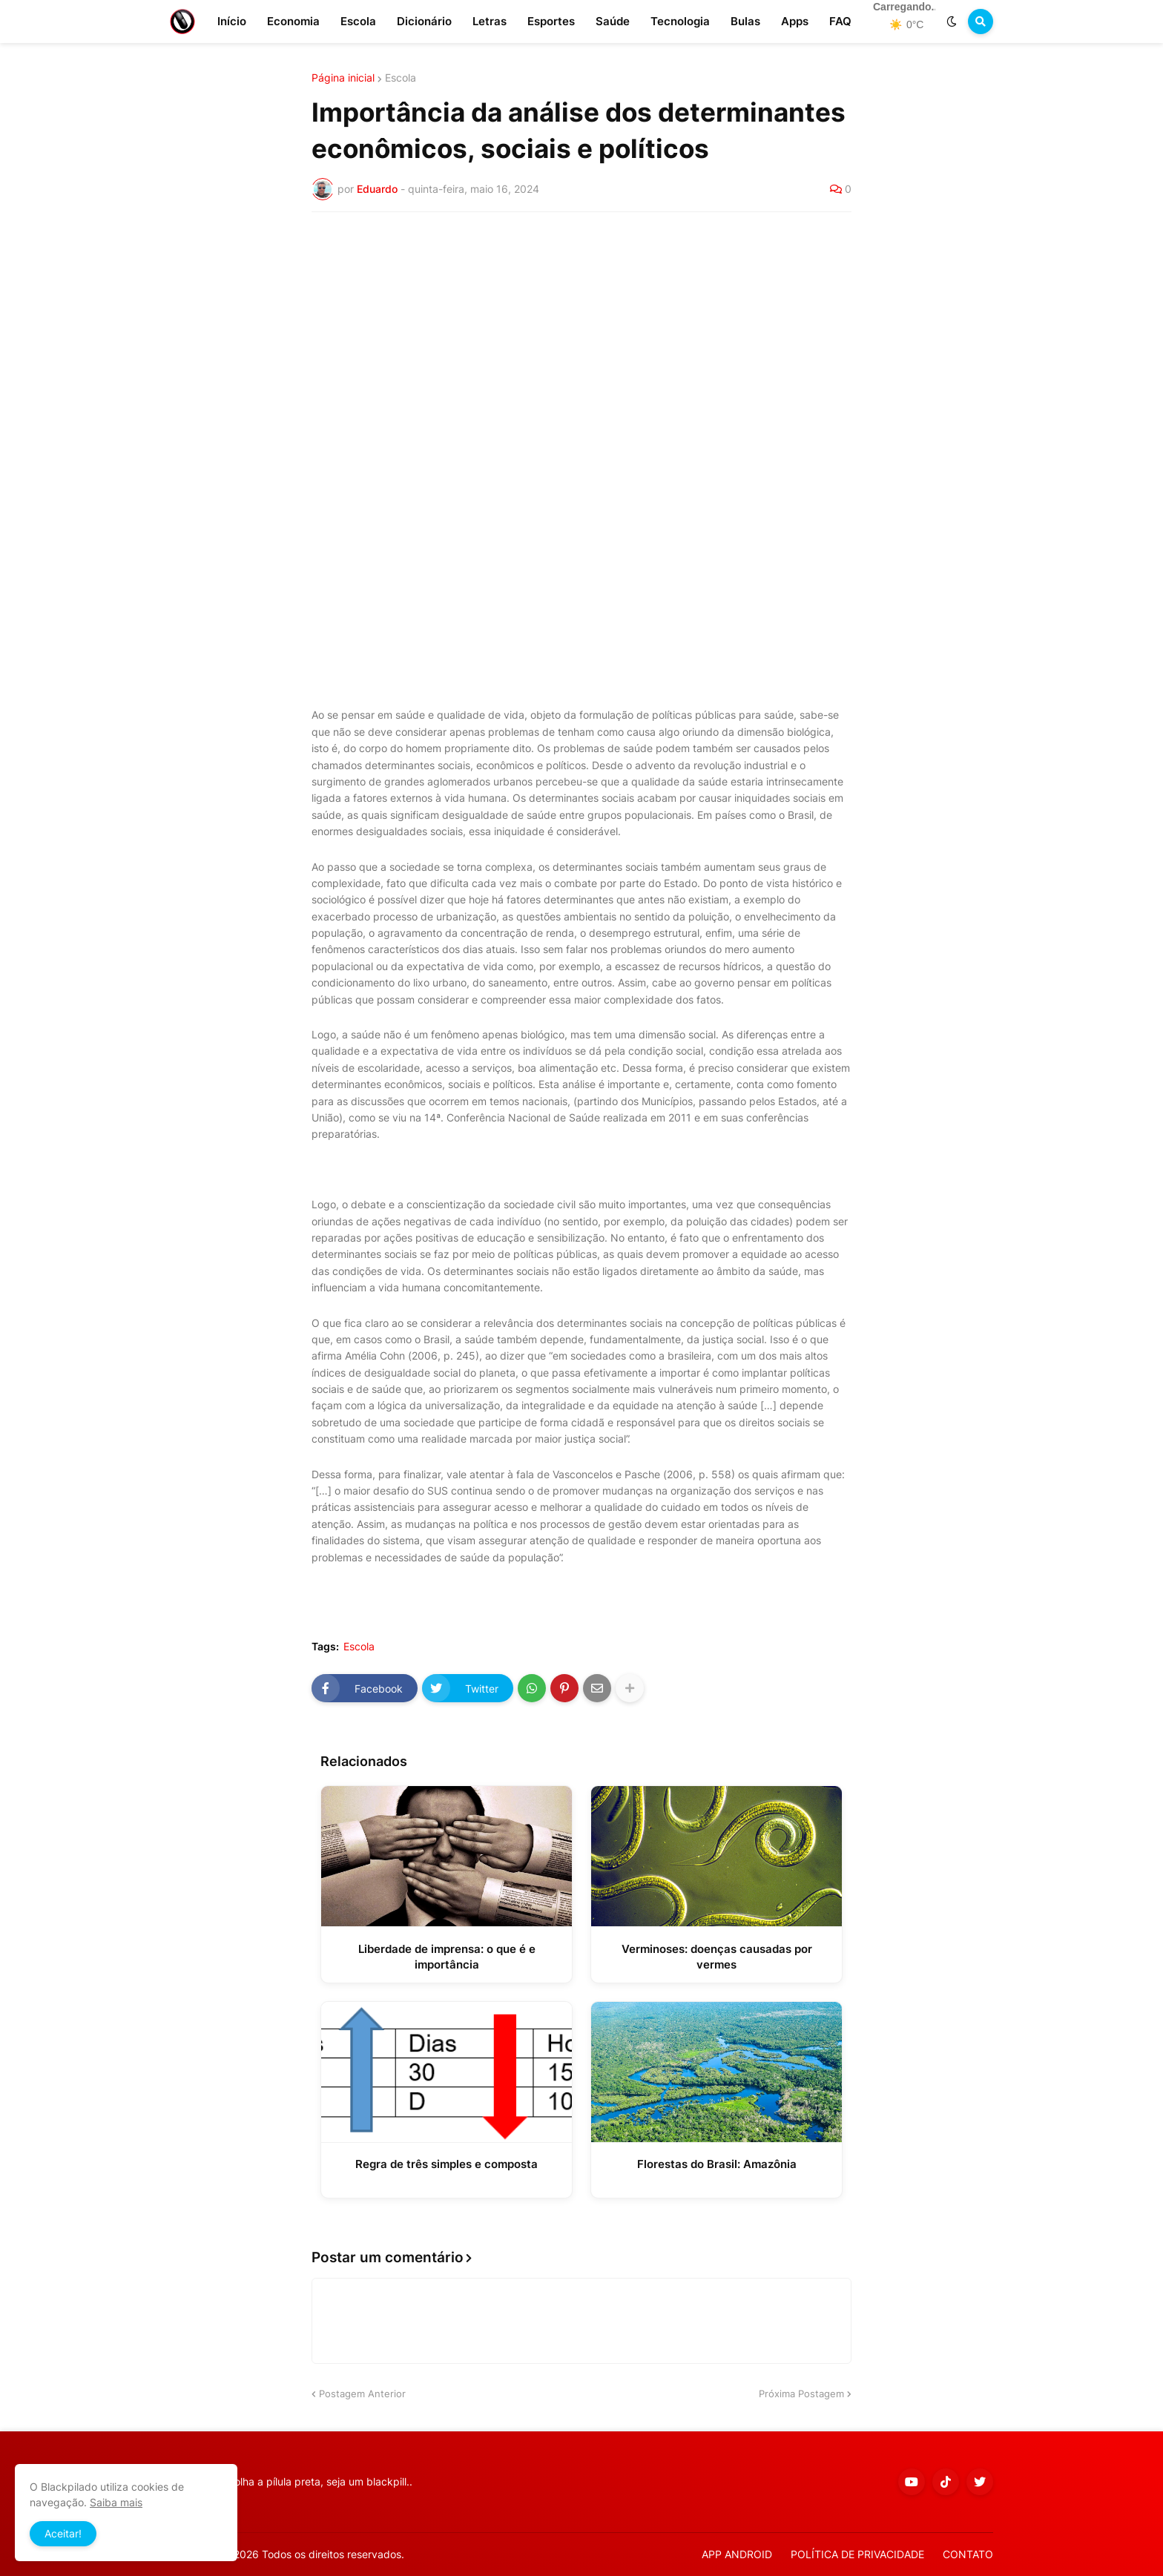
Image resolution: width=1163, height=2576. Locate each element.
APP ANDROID (737, 2554)
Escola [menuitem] (358, 21)
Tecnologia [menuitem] (680, 21)
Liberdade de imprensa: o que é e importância (447, 1956)
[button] (951, 21)
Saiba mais (116, 2502)
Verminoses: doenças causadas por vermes (717, 1956)
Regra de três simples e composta (446, 2164)
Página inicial (343, 78)
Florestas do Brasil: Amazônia (717, 2164)
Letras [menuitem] (489, 21)
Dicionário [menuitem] (424, 21)
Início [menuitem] (231, 21)
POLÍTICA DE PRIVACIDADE (857, 2554)
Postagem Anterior (362, 2393)
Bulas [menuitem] (745, 21)
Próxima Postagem (801, 2393)
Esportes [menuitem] (551, 21)
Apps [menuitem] (794, 21)
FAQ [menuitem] (840, 21)
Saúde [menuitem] (613, 21)
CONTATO (968, 2554)
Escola (400, 78)
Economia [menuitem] (293, 21)
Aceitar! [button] (63, 2533)
